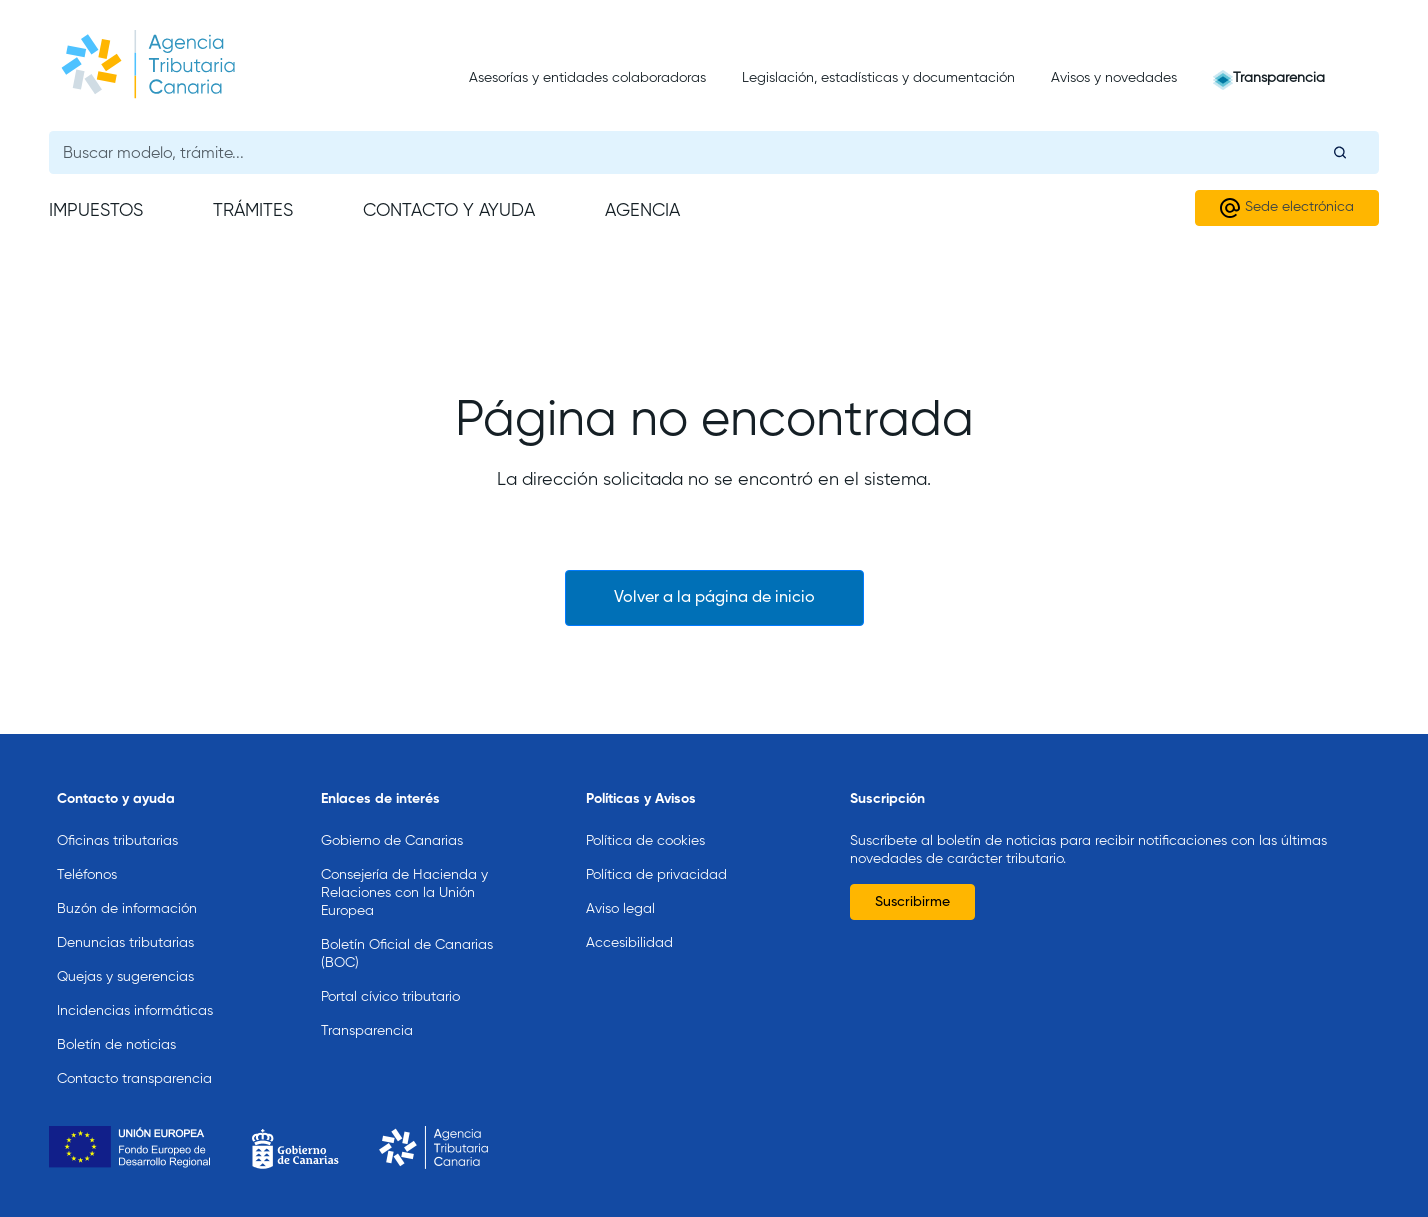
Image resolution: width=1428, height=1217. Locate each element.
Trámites (253, 211)
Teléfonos (87, 875)
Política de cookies (645, 841)
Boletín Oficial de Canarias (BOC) (407, 954)
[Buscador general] (714, 152)
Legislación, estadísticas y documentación (878, 78)
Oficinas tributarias (117, 841)
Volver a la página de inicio (714, 598)
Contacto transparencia (134, 1079)
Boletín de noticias (116, 1045)
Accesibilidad (629, 943)
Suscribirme (912, 902)
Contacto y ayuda (449, 211)
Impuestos (96, 211)
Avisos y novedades (1114, 78)
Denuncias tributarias (125, 943)
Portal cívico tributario (390, 997)
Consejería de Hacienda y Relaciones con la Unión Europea (404, 893)
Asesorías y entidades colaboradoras (587, 78)
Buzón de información (127, 909)
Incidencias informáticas (135, 1011)
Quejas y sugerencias (125, 977)
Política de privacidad (656, 875)
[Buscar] (1340, 152)
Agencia (642, 211)
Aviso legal (620, 909)
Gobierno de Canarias (392, 841)
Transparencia (1279, 78)
